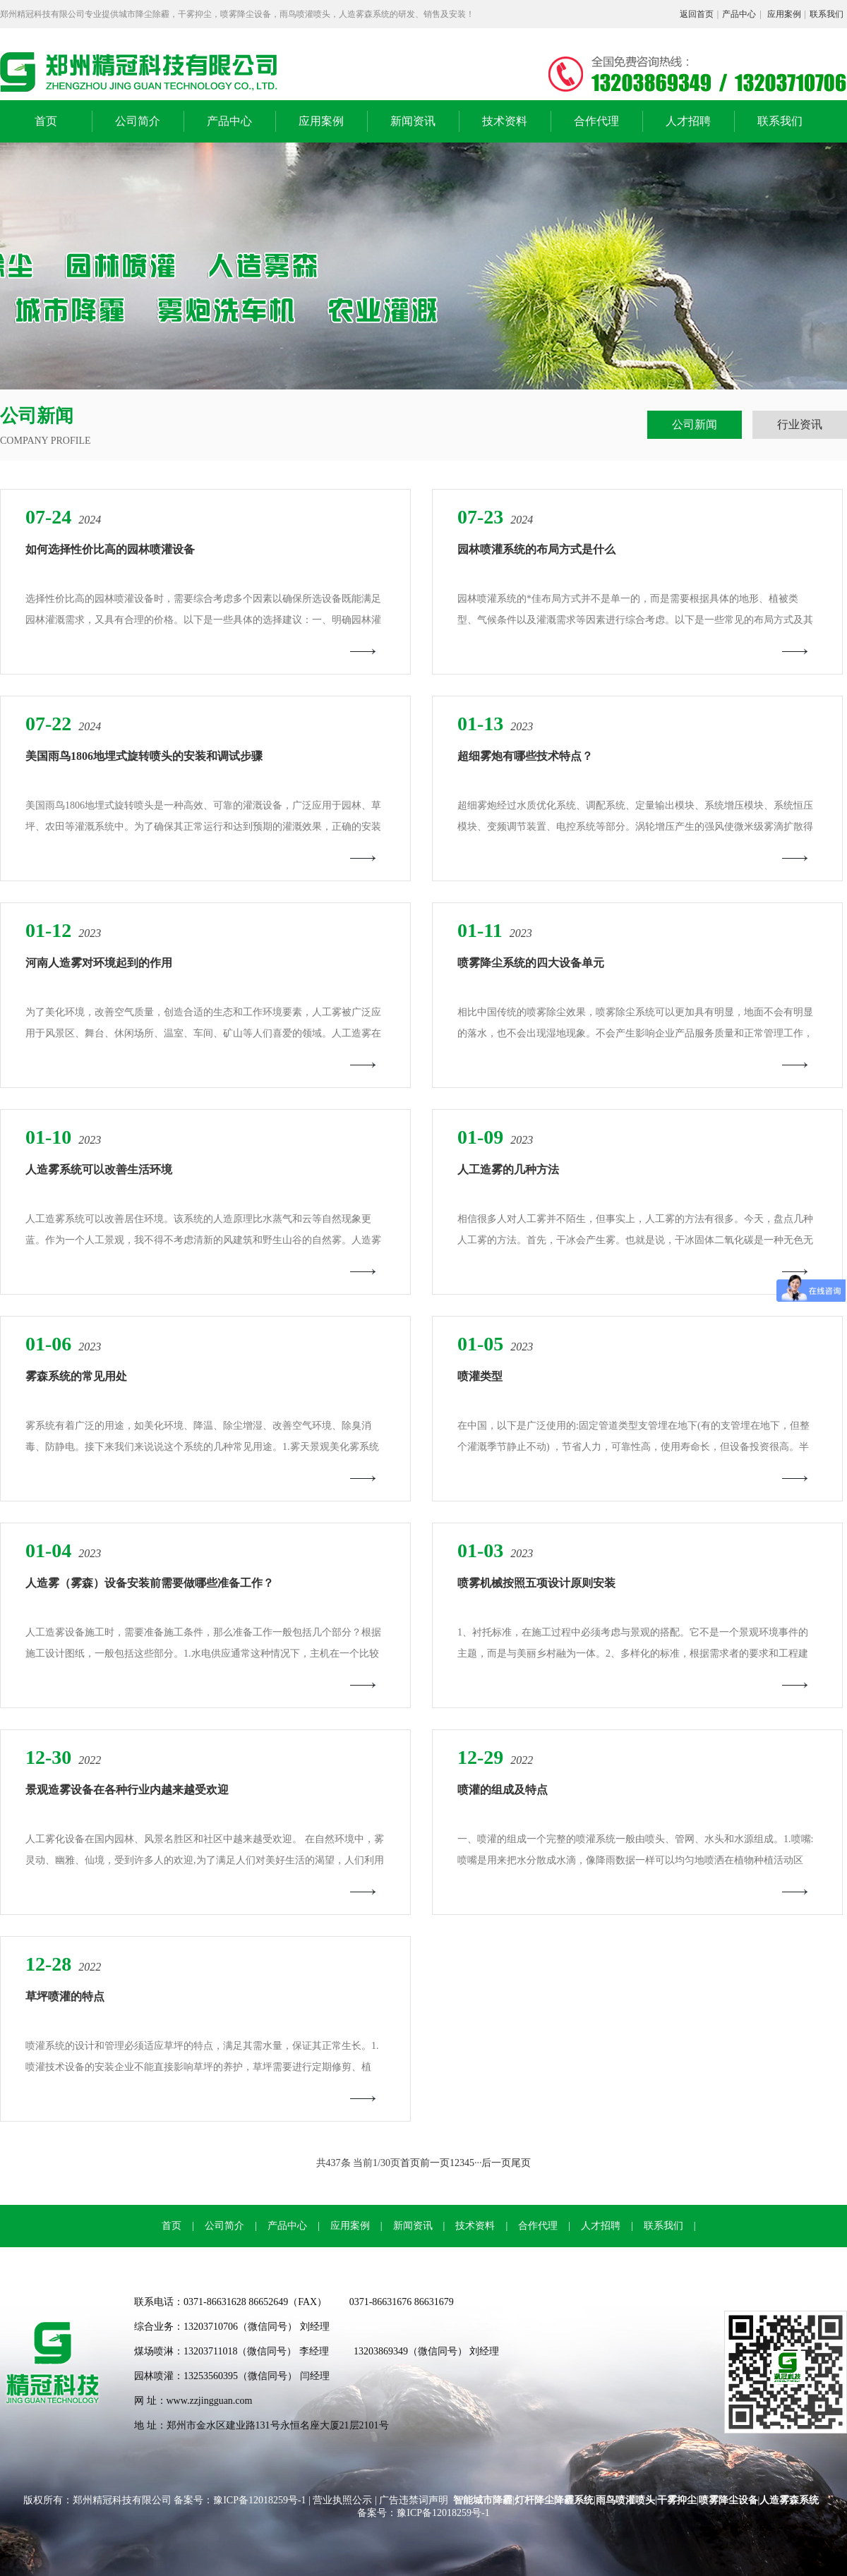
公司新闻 (694, 424)
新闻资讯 (412, 121)
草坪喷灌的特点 (64, 1996)
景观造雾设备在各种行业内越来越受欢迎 (127, 1790)
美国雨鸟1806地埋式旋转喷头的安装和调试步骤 (144, 756)
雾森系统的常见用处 (76, 1376)
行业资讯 (799, 424)
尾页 (521, 2163)
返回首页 (697, 14)
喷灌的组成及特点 (502, 1790)
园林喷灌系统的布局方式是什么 (536, 549)
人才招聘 (688, 121)
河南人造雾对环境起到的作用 (98, 963)
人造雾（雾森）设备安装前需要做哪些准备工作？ (149, 1583)
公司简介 (137, 121)
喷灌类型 (480, 1376)
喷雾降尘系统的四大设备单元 (530, 963)
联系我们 (826, 14)
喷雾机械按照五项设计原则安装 (536, 1583)
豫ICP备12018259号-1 (260, 2500)
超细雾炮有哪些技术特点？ (525, 756)
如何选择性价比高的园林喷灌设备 (110, 549)
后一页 (496, 2163)
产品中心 (739, 14)
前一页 (435, 2163)
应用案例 (784, 14)
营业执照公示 (342, 2500)
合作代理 (596, 121)
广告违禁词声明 (413, 2500)
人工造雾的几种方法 (508, 1169)
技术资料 (504, 121)
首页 (46, 121)
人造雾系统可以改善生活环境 (98, 1169)
